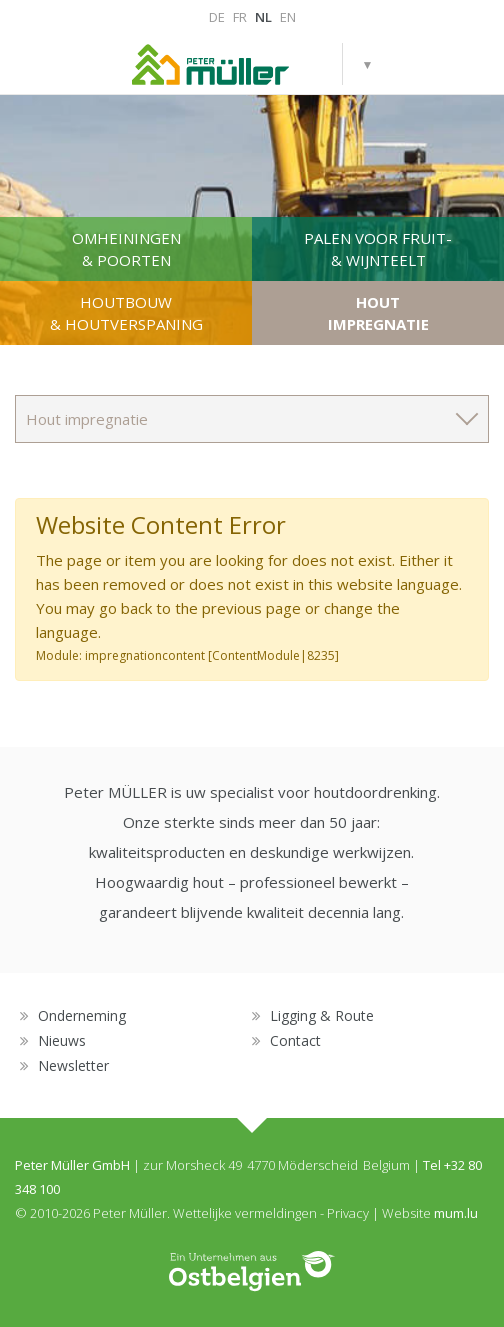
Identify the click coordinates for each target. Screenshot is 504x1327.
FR (240, 17)
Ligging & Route (322, 1015)
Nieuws (62, 1040)
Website (406, 1213)
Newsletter (73, 1065)
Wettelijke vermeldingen (245, 1213)
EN (288, 17)
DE (217, 17)
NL (263, 17)
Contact (295, 1040)
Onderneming (82, 1015)
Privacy (348, 1213)
